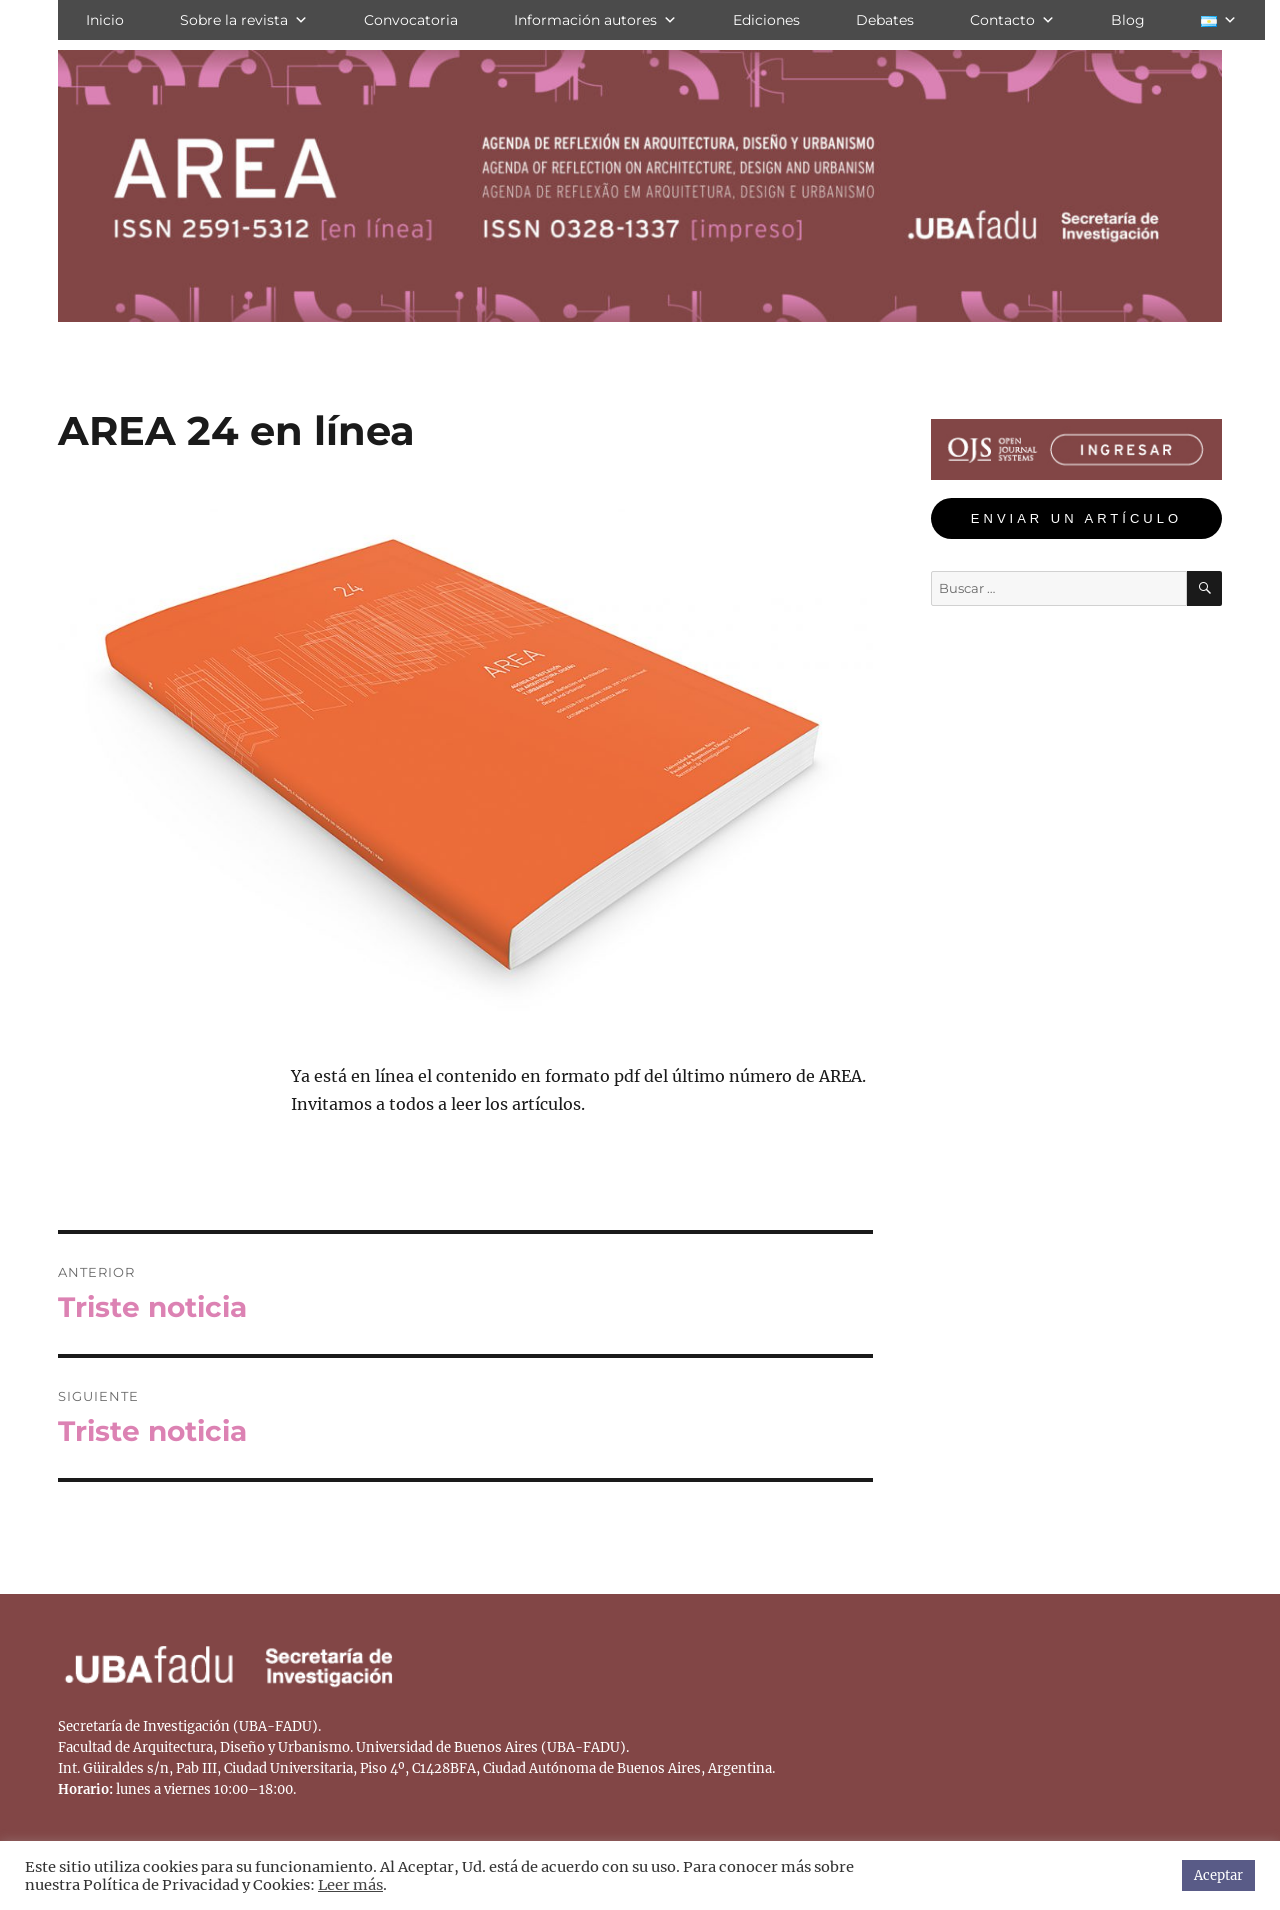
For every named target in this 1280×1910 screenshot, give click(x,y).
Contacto (1012, 20)
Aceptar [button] (1218, 1875)
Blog (1128, 20)
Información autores (595, 20)
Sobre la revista (244, 20)
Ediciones (766, 20)
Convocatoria (411, 20)
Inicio (105, 20)
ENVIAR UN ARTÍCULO (1076, 518)
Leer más (350, 1885)
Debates (885, 20)
